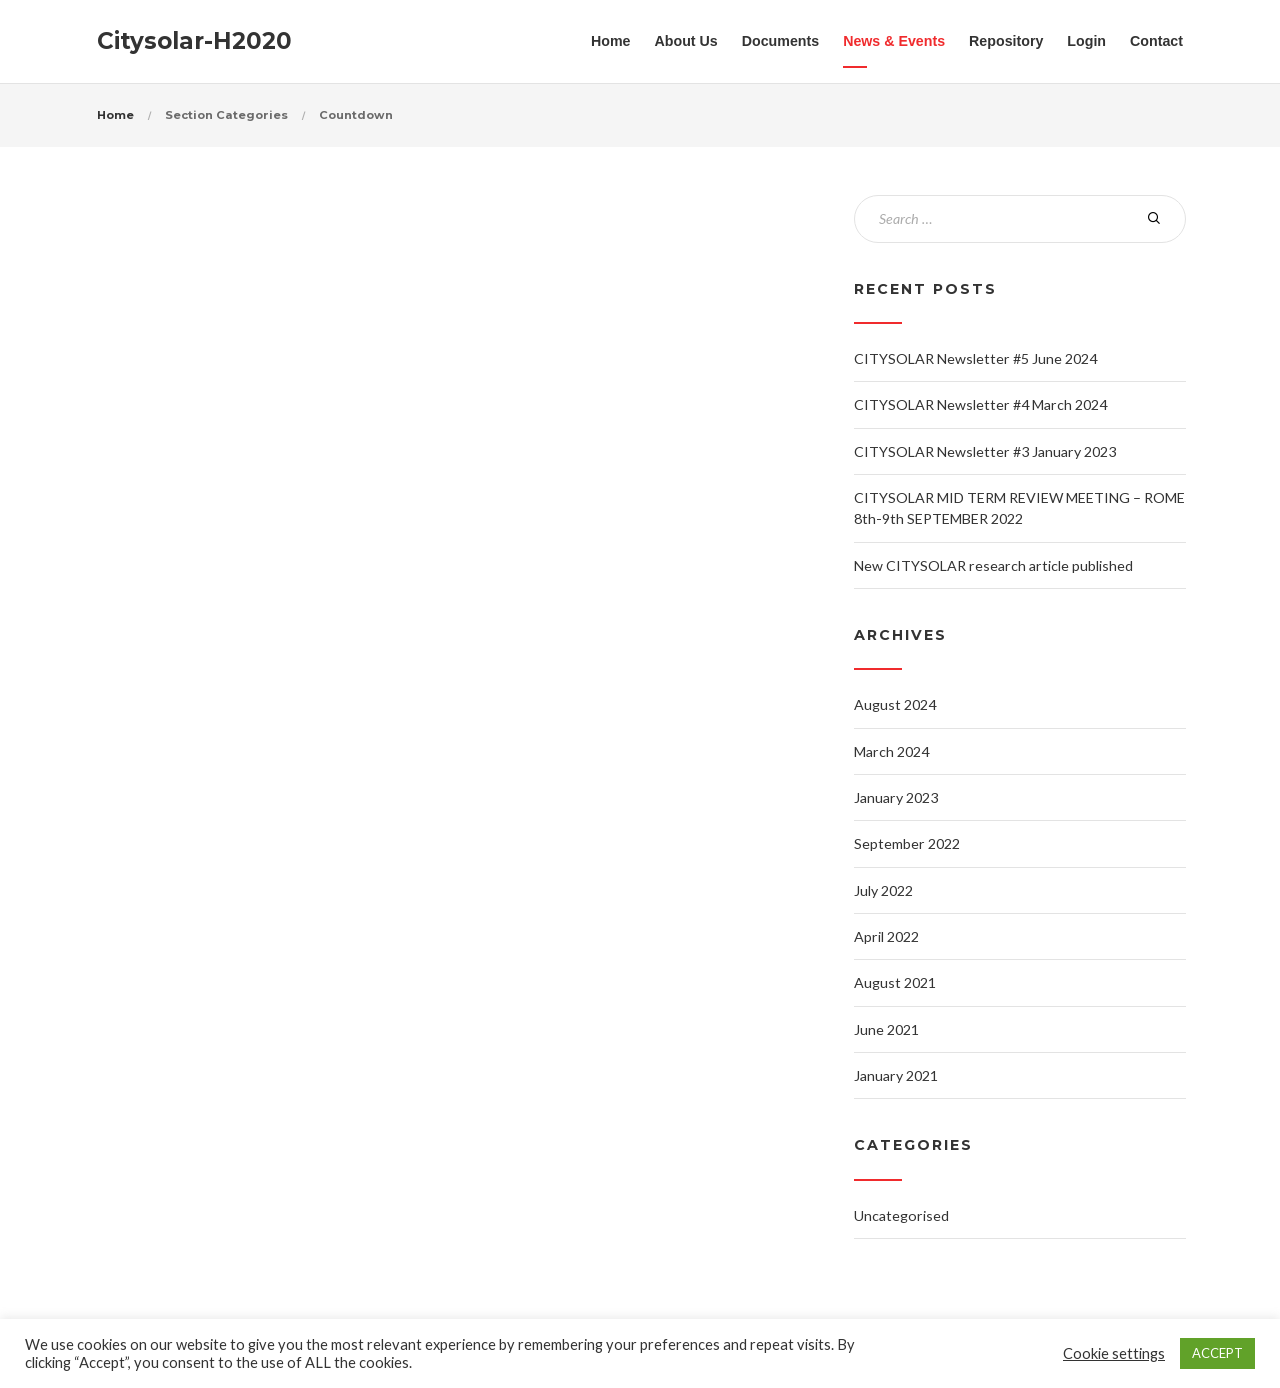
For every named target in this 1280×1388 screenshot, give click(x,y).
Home (611, 41)
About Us (686, 41)
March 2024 (891, 751)
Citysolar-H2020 (194, 41)
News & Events (894, 41)
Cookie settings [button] (1114, 1353)
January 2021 (896, 1075)
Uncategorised (901, 1215)
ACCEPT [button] (1217, 1353)
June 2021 (886, 1029)
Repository (1006, 41)
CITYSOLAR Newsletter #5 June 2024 (975, 358)
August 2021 (895, 982)
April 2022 (886, 936)
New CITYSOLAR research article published (993, 565)
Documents (780, 41)
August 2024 (895, 704)
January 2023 (896, 797)
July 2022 (883, 890)
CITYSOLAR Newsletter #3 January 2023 (985, 451)
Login (1086, 41)
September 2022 (907, 843)
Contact (1156, 41)
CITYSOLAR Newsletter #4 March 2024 (980, 404)
